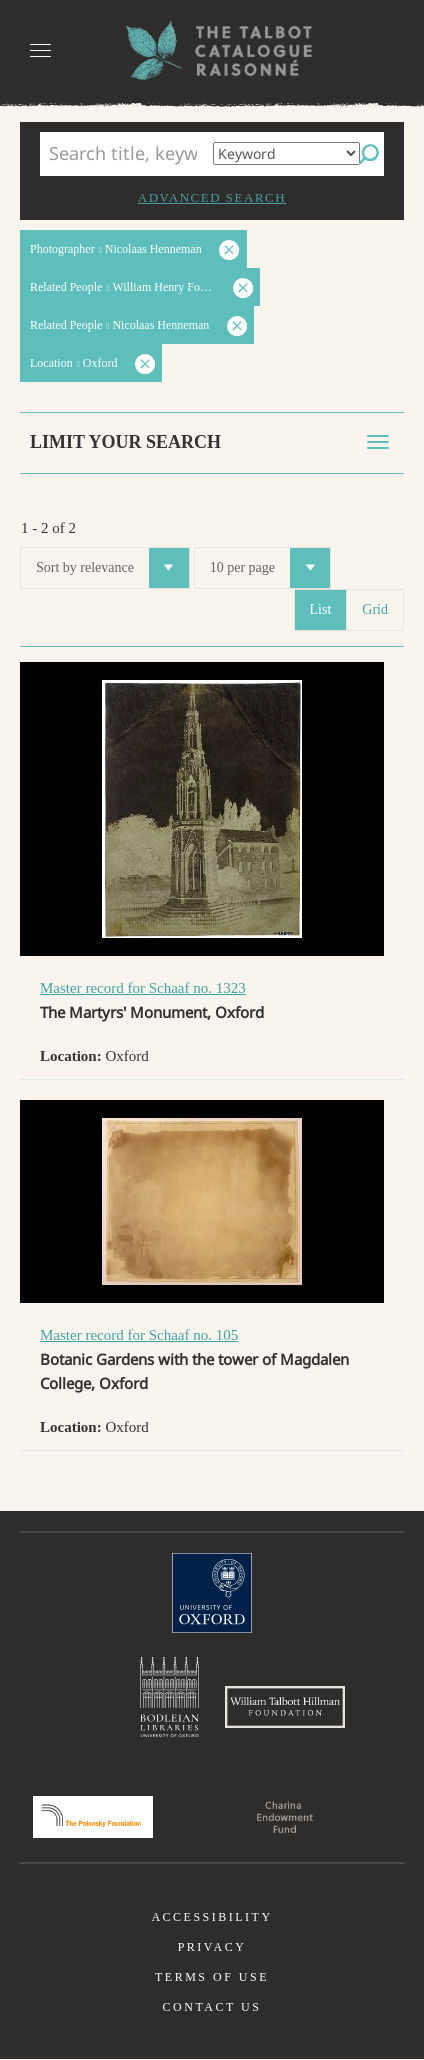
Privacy (212, 1948)
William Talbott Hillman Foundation (285, 1708)
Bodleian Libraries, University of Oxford (169, 1698)
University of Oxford (212, 1593)
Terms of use (212, 1978)
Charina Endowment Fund (285, 1818)
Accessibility (211, 1918)
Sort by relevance (112, 568)
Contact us (212, 2008)
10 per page (270, 568)
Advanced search (212, 197)
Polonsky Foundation (93, 1818)
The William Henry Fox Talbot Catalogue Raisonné (212, 50)
